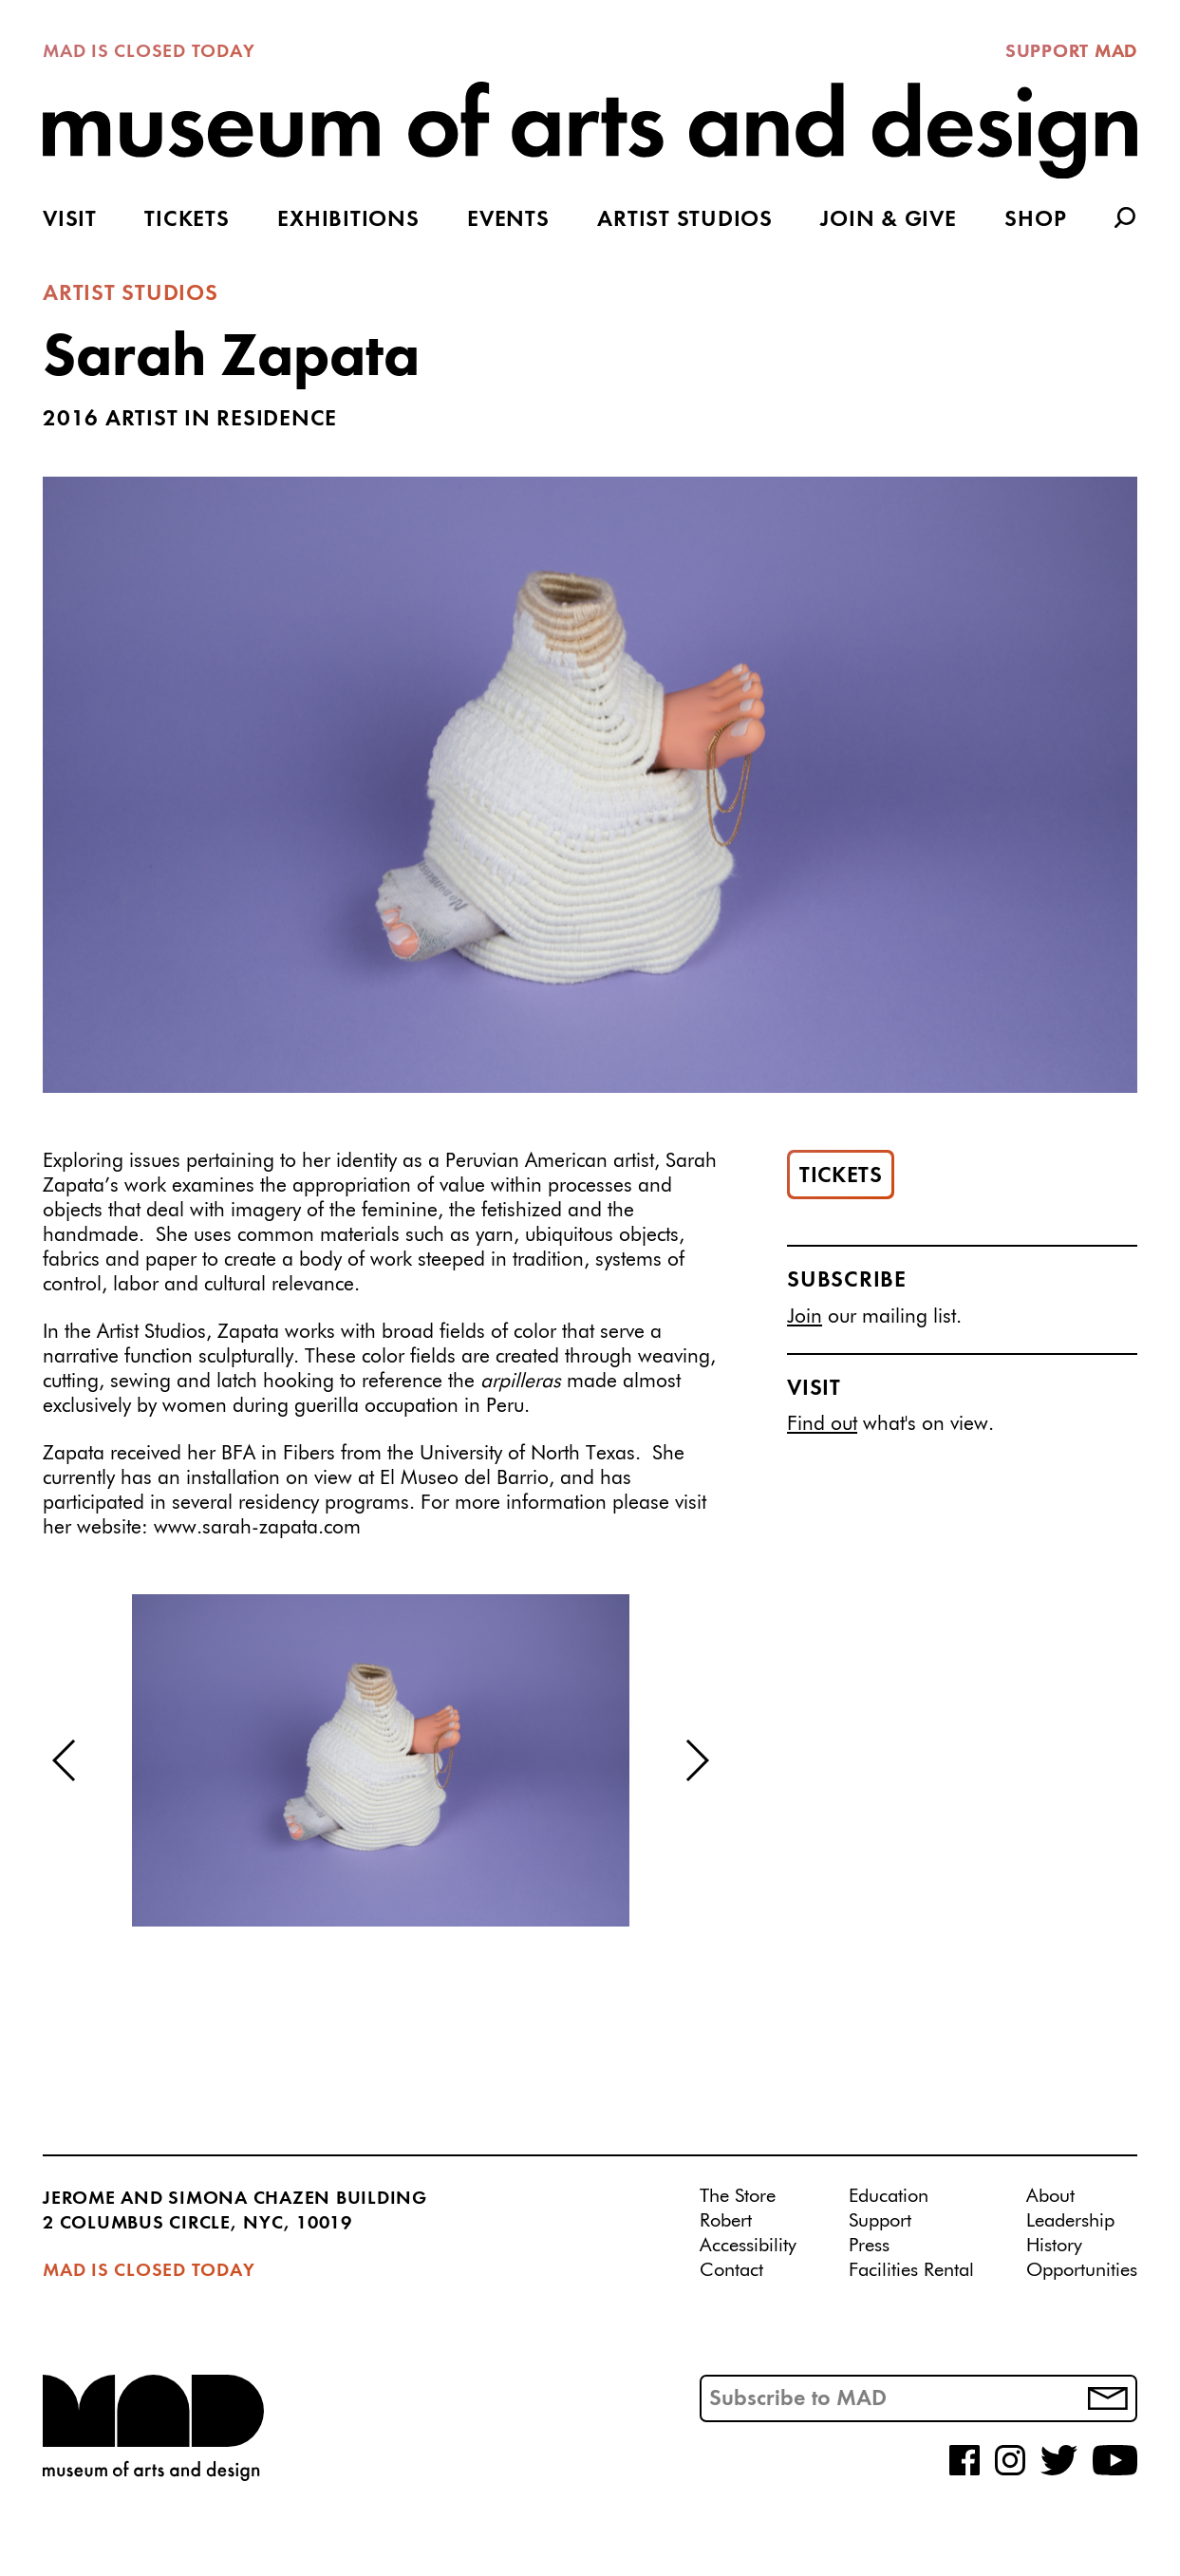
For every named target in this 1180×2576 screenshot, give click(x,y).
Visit (70, 220)
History (1054, 2245)
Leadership (1070, 2220)
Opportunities (1081, 2270)
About (1050, 2196)
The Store (738, 2196)
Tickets (186, 220)
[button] (65, 1760)
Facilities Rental (911, 2270)
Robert (726, 2220)
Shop (1035, 220)
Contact (731, 2270)
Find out (822, 1425)
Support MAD (1071, 52)
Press (869, 2245)
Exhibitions (348, 220)
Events (508, 220)
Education (888, 2196)
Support (880, 2220)
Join (804, 1317)
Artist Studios (685, 220)
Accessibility (748, 2245)
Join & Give (888, 220)
